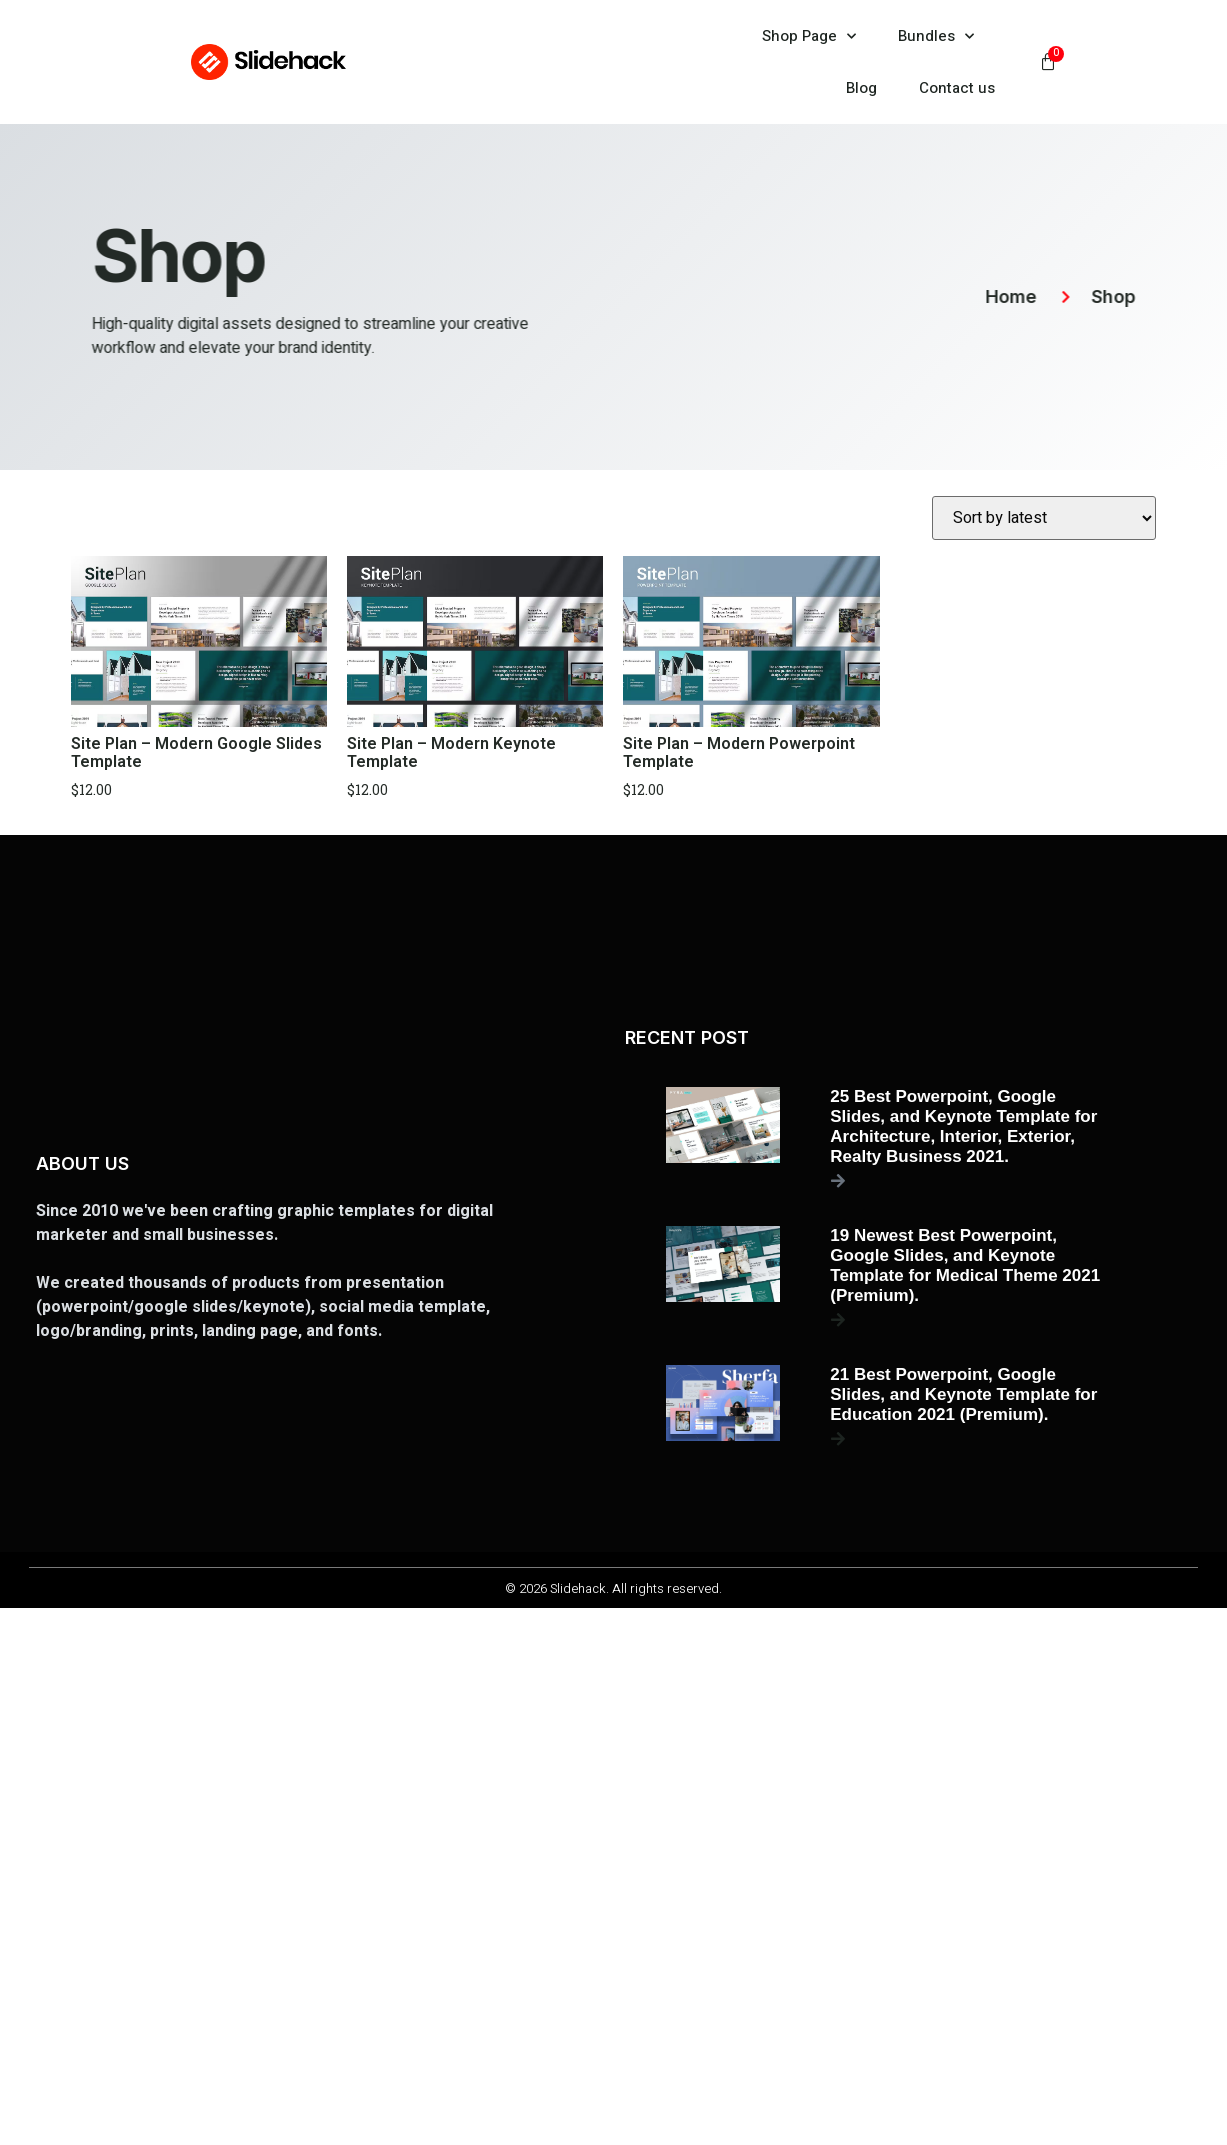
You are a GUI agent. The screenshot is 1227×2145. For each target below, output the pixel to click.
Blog (861, 88)
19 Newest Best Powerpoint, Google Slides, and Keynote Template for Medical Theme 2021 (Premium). (965, 1265)
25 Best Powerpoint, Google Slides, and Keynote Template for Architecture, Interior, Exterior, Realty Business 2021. (963, 1126)
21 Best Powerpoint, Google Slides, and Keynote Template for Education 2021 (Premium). (963, 1394)
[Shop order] (1044, 518)
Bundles (936, 36)
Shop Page (809, 36)
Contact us (957, 88)
